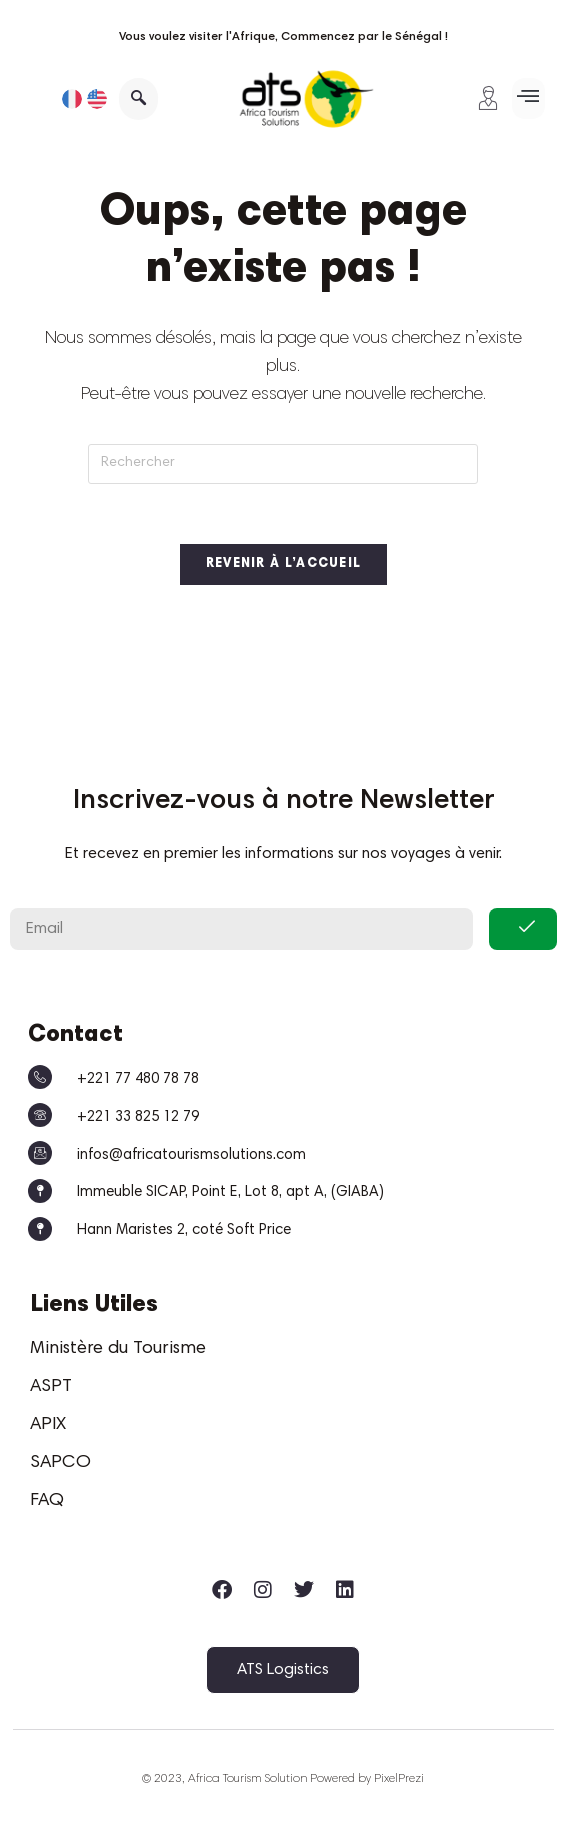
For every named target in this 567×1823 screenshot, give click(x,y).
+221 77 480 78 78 (138, 1079)
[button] (528, 98)
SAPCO (60, 1463)
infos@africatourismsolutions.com (191, 1155)
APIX (48, 1425)
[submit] (523, 929)
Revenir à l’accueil (284, 565)
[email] (241, 929)
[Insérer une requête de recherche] (283, 464)
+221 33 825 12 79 (138, 1117)
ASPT (51, 1387)
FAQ (47, 1501)
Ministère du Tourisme (118, 1349)
